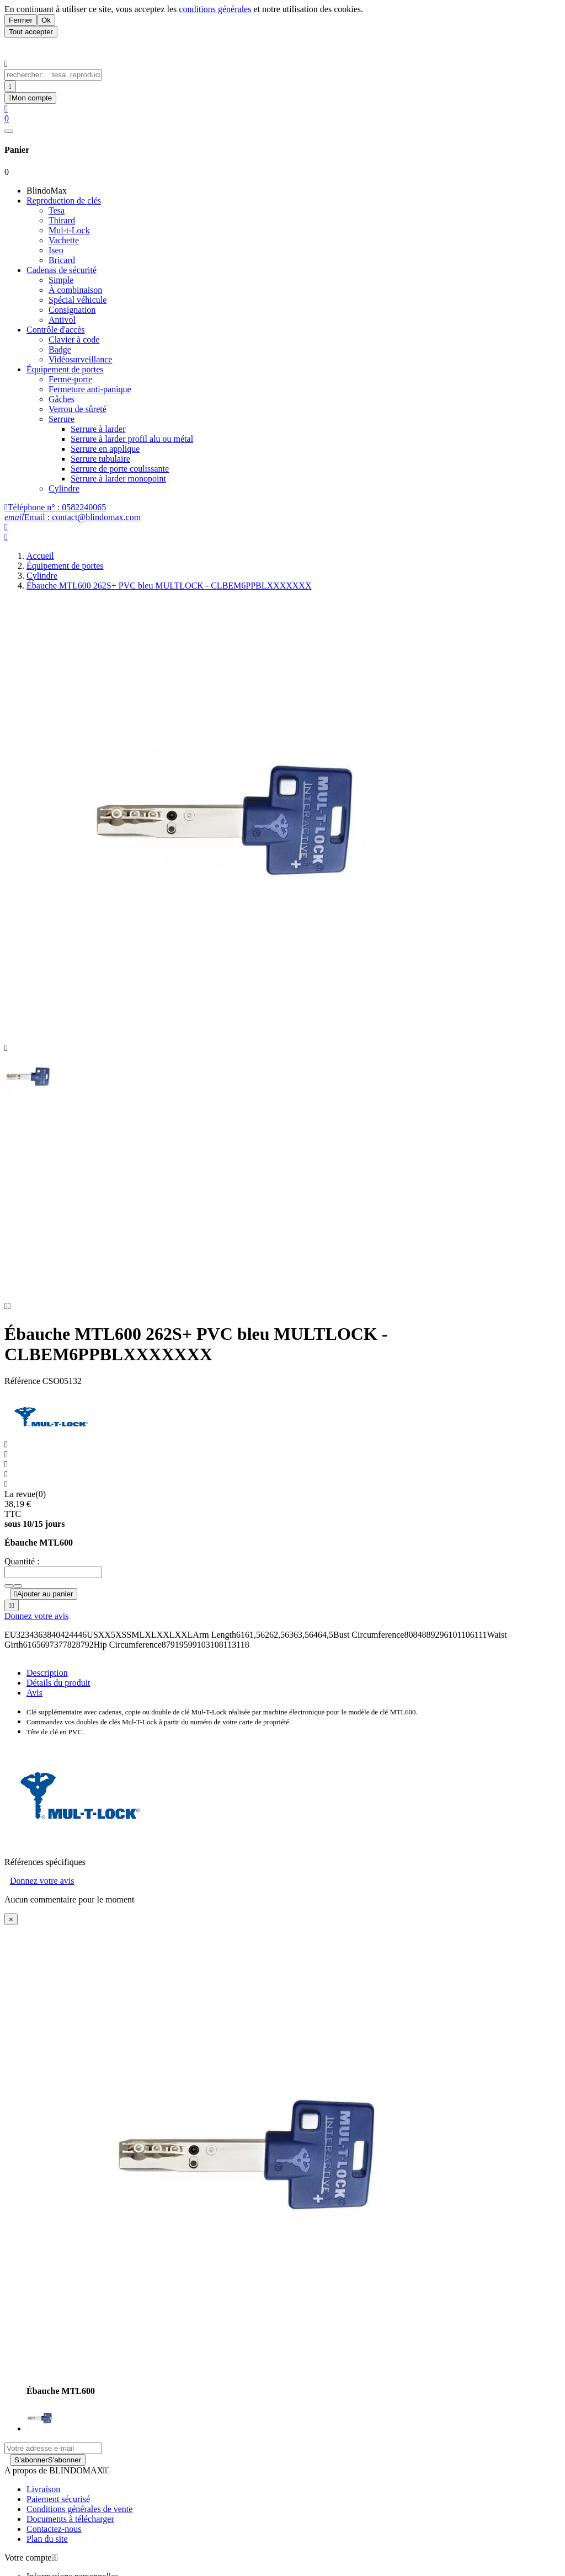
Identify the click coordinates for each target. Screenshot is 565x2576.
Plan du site (47, 2553)
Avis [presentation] (34, 1707)
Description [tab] (47, 1687)
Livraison (43, 2503)
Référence (23, 1395)
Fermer (21, 20)
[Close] (11, 1933)
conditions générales (215, 9)
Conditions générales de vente (79, 2523)
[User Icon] (30, 98)
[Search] (10, 86)
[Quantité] (53, 1586)
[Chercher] (53, 75)
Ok (46, 20)
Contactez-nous (54, 2543)
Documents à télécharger (70, 2533)
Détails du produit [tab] (58, 1697)
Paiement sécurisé (58, 2513)
